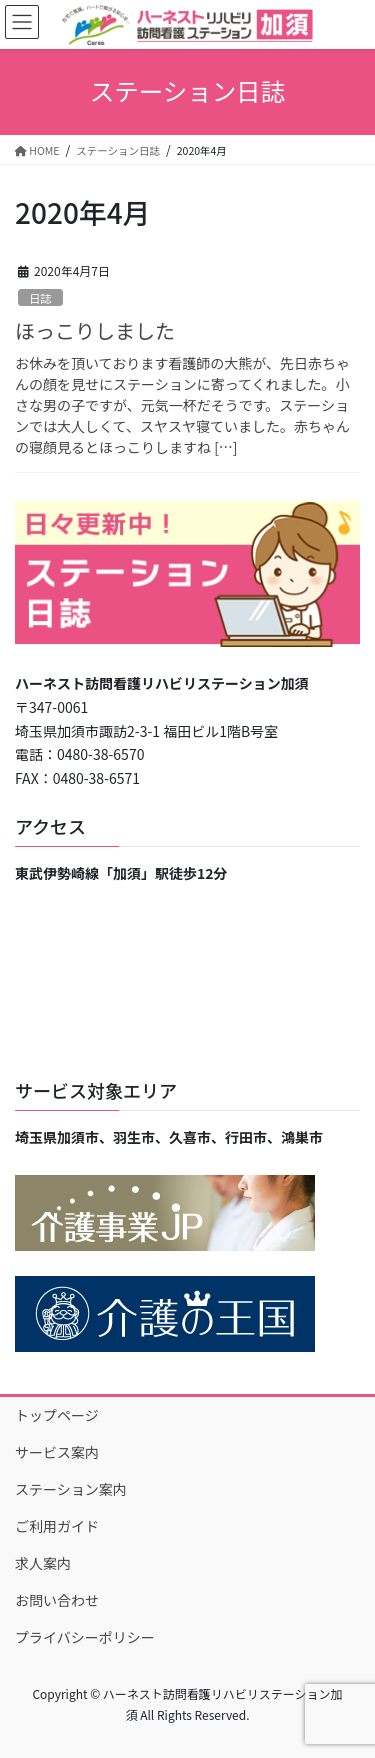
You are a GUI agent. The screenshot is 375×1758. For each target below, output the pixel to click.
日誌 (40, 298)
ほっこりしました (95, 330)
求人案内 (43, 1563)
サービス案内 (57, 1452)
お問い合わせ (57, 1600)
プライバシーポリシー (85, 1637)
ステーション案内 (71, 1489)
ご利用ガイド (57, 1526)
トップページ (57, 1415)
